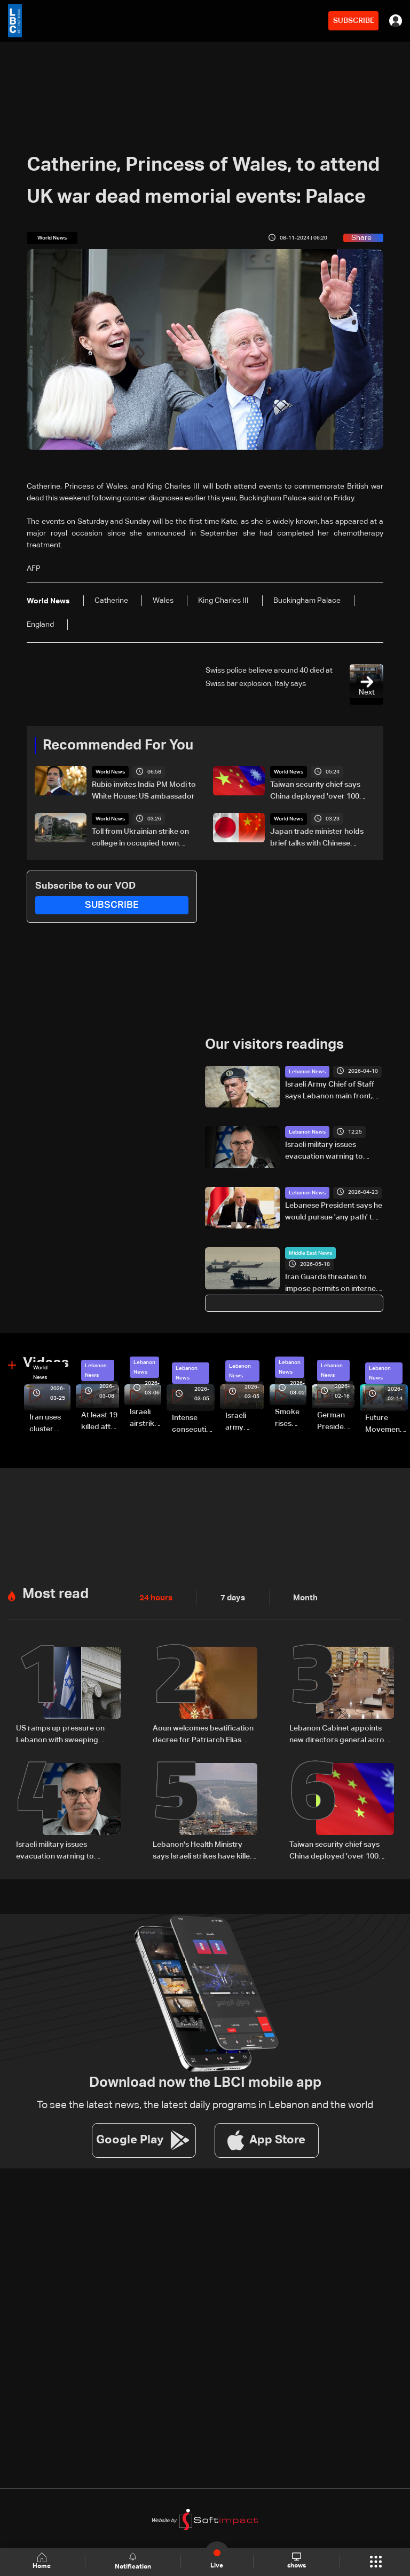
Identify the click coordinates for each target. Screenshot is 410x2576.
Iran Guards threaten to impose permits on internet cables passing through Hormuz (332, 1284)
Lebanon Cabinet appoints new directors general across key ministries (340, 1733)
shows (296, 2561)
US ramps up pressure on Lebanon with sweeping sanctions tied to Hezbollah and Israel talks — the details (65, 1733)
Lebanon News (307, 1071)
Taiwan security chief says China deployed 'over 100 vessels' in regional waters (315, 791)
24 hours (154, 1596)
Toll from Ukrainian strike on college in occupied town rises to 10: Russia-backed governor (140, 838)
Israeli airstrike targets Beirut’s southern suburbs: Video (145, 1418)
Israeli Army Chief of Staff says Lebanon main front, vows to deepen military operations (329, 1091)
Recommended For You (118, 746)
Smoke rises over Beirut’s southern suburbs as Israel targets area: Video (290, 1418)
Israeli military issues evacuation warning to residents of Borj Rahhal (326, 1151)
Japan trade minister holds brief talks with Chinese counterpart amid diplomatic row (320, 838)
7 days (230, 1596)
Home (43, 2561)
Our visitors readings (274, 1045)
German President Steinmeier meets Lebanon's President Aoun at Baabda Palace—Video (335, 1421)
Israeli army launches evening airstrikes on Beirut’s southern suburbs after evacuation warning (244, 1422)
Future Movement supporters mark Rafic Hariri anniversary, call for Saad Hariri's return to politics (386, 1424)
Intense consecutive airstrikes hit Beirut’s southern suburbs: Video (193, 1424)
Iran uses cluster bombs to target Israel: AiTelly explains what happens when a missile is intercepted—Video (49, 1423)
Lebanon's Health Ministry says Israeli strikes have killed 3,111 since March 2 (204, 1849)
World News (110, 772)
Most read (55, 1593)
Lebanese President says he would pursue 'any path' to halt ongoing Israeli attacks (333, 1212)
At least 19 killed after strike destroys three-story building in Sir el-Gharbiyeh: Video (100, 1421)
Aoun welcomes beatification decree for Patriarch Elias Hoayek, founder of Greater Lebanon (203, 1733)
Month (301, 1596)
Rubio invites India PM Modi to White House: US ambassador (144, 790)
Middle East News (310, 1253)
